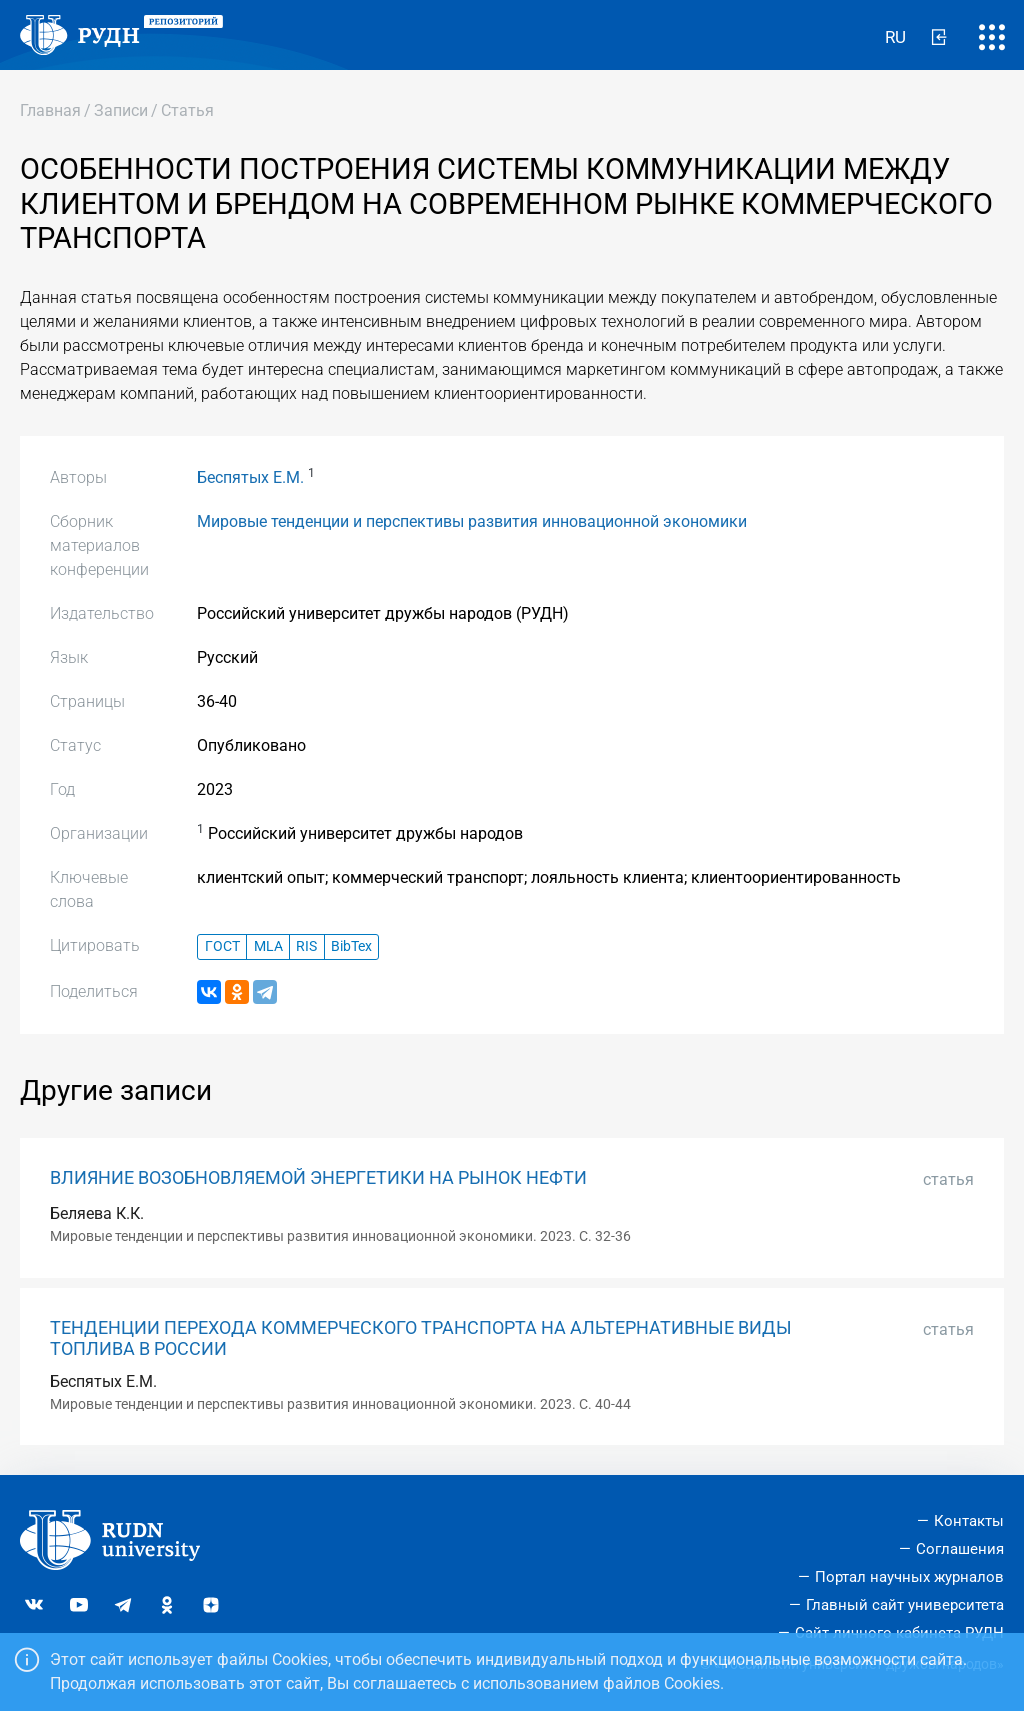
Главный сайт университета (905, 1605)
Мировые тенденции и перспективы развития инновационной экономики (472, 521)
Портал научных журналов (909, 1577)
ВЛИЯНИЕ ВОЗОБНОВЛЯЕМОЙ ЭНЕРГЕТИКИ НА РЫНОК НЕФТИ (318, 1178)
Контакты (969, 1521)
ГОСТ (222, 946)
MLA (268, 946)
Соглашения (960, 1549)
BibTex (351, 946)
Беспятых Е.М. (250, 477)
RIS (306, 946)
